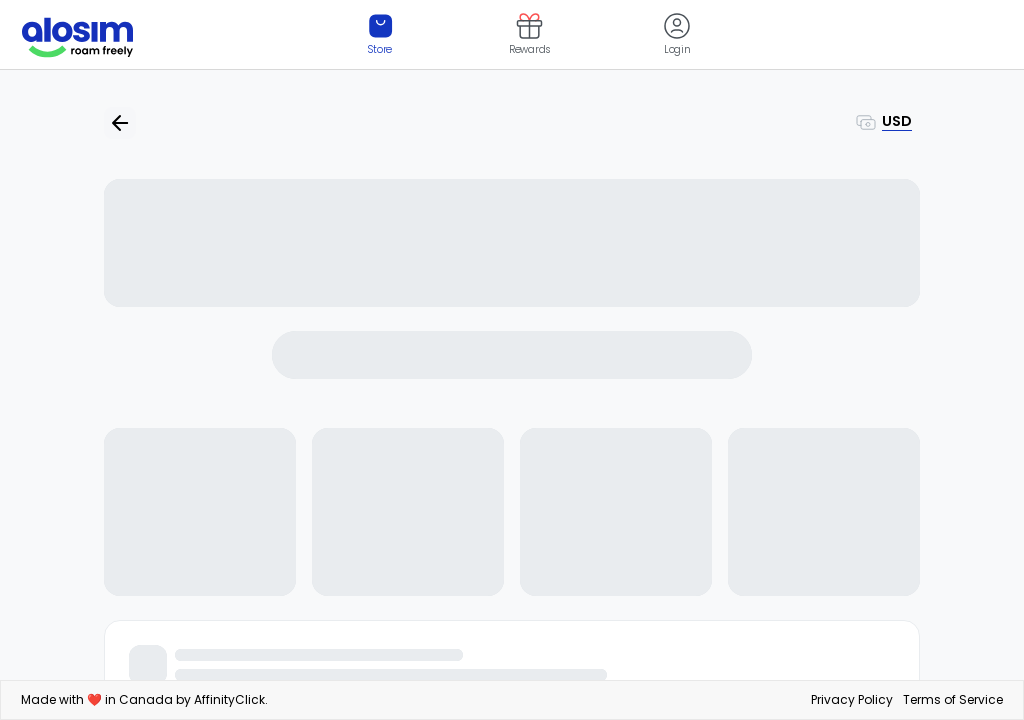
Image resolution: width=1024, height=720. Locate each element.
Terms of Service (953, 699)
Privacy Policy (852, 699)
